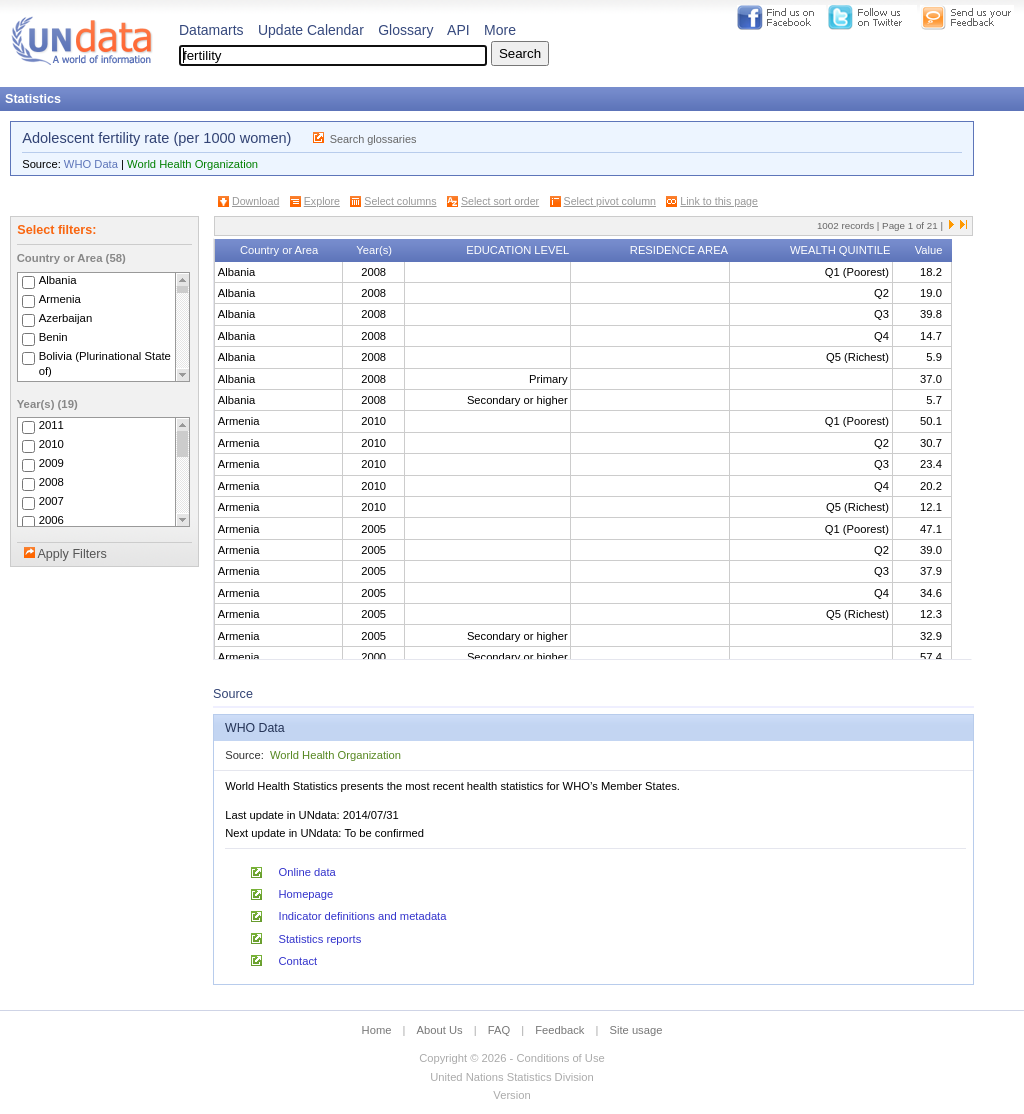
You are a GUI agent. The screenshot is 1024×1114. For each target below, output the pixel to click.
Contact (298, 961)
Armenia (60, 299)
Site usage (636, 1030)
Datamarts (211, 30)
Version (511, 1095)
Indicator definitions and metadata (363, 916)
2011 (51, 425)
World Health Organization (192, 164)
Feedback (559, 1030)
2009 (51, 463)
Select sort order (500, 201)
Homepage (306, 894)
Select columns (400, 201)
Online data (307, 872)
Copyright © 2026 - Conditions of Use (511, 1058)
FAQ (499, 1030)
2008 (51, 482)
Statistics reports (320, 939)
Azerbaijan (66, 318)
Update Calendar (311, 30)
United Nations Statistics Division (512, 1077)
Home (377, 1030)
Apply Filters (71, 554)
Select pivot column (610, 201)
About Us (440, 1030)
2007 (51, 501)
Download (255, 201)
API (458, 30)
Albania (58, 280)
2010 (51, 444)
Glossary (405, 30)
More (500, 30)
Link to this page (719, 201)
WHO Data (91, 164)
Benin (53, 337)
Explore (322, 201)
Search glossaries (373, 139)
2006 (51, 520)
